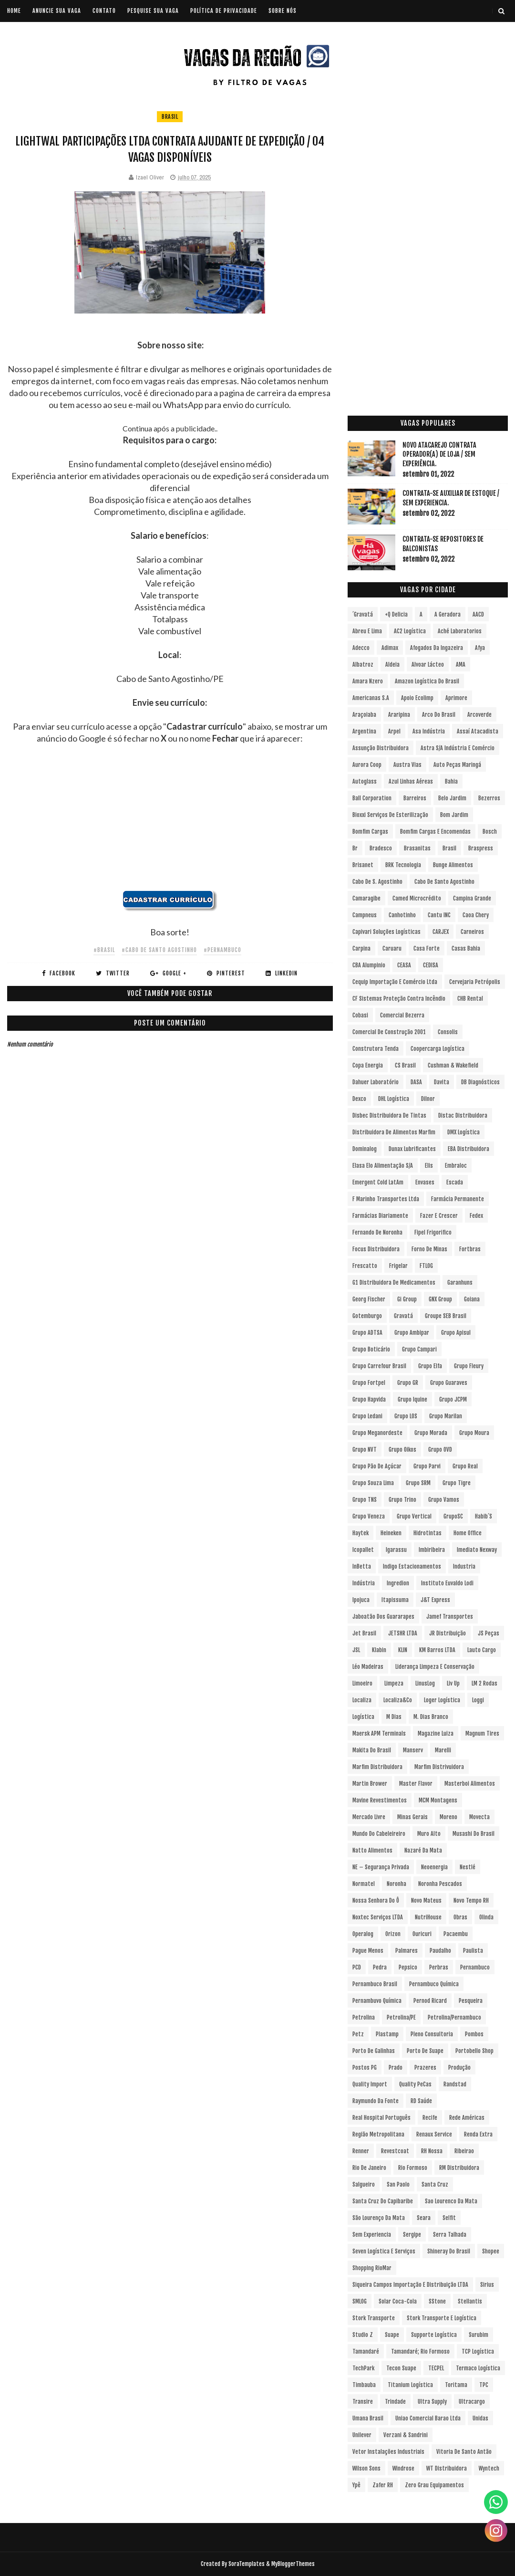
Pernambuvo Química (377, 2000)
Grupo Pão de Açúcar (377, 1466)
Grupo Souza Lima (373, 1483)
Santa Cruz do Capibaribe (382, 2201)
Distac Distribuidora (462, 1115)
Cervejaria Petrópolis (474, 981)
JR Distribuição (447, 1633)
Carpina (361, 948)
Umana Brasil (367, 2418)
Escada (454, 1182)
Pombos (474, 2034)
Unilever (361, 2435)
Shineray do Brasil (448, 2251)
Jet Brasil (364, 1633)
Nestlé (467, 1867)
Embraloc (456, 1165)
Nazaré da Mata (423, 1850)
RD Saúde (421, 2101)
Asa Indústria (428, 731)
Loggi (478, 1700)
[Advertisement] (170, 823)
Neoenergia (434, 1867)
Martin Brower (369, 1783)
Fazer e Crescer (439, 1215)
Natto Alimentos (372, 1850)
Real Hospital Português (381, 2117)
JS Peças (488, 1633)
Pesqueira (471, 2000)
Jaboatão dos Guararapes (383, 1616)
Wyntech (489, 2468)
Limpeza (393, 1683)
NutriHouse (428, 1917)
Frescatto (364, 1265)
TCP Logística (478, 2351)
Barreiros (414, 798)
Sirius (487, 2284)
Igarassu (396, 1549)
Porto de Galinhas (373, 2050)
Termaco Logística (478, 2368)
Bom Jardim (454, 814)
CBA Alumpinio (368, 965)
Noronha (396, 1883)
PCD (356, 1967)
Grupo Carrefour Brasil (379, 1366)
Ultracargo (472, 2401)
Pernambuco (475, 1967)
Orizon (393, 1933)
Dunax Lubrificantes (412, 1148)
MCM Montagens (438, 1800)
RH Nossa (432, 2151)
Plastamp (387, 2034)
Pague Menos (367, 1950)
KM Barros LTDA (437, 1650)
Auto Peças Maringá (457, 764)
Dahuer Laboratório (375, 1082)
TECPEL (436, 2368)
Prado (395, 2067)
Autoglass (364, 781)
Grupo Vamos (443, 1499)
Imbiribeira (432, 1549)
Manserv (413, 1750)
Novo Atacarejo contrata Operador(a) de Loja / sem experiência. (439, 454)
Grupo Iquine (412, 1399)
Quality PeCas (415, 2084)
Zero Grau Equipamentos (434, 2485)
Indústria (363, 1583)
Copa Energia (367, 1065)
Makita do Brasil (371, 1750)
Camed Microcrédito (416, 898)
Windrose (403, 2468)
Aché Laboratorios (460, 631)
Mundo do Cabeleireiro (378, 1833)
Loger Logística (442, 1700)
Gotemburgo (367, 1315)
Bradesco (381, 848)
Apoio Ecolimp (417, 698)
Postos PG (364, 2067)
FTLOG (426, 1265)
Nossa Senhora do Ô (375, 1900)
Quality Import (369, 2084)
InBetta (361, 1566)
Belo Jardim (452, 798)
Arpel (394, 731)
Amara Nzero (367, 681)
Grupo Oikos (402, 1449)
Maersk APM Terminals (379, 1733)
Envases (424, 1182)
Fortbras (470, 1249)
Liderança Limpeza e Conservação (434, 1666)
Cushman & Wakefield (453, 1065)
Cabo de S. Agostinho (377, 881)
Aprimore (456, 698)
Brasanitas (417, 848)
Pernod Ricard (430, 2000)
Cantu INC (439, 915)
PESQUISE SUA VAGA (153, 10)
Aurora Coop (366, 764)
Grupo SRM (418, 1483)
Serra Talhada (449, 2234)
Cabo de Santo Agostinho (444, 881)
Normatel (363, 1883)
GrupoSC (453, 1516)
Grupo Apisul (456, 1332)
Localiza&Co (397, 1700)
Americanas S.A (370, 698)
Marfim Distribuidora (377, 1766)
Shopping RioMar (371, 2268)
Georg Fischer (368, 1299)
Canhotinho (402, 915)
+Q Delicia (396, 614)
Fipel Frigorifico (433, 1232)
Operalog (362, 1933)
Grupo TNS (364, 1499)
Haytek (360, 1533)
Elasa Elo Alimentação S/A (382, 1165)
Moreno (448, 1817)
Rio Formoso (412, 2167)
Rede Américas (466, 2117)
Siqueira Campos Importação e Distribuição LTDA (410, 2284)
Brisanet (362, 865)
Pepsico (408, 1967)
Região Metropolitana (378, 2134)
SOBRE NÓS (282, 10)
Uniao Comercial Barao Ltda (428, 2418)
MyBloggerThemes (293, 2563)
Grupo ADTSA (367, 1332)
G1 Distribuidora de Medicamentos (393, 1282)
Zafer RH (382, 2485)
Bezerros (489, 798)
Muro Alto (429, 1833)
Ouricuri (422, 1933)
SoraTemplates (246, 2563)
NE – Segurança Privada (380, 1867)
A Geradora (447, 614)
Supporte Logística (434, 2334)
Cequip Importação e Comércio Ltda (394, 981)
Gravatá (403, 1315)
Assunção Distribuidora (380, 748)
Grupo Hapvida (369, 1399)
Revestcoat (395, 2151)
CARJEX (441, 931)
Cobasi (360, 1015)
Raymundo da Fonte (375, 2101)
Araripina (399, 714)
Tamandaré (365, 2351)
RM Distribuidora (459, 2167)
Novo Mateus (426, 1900)
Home (14, 10)
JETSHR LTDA (402, 1633)
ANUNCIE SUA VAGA (56, 10)
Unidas (480, 2418)
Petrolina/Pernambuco (454, 2017)
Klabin (379, 1650)
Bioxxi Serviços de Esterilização (390, 814)
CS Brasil (405, 1065)
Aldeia (392, 664)
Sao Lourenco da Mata (451, 2201)
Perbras (438, 1967)
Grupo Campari (419, 1349)
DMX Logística (463, 1132)
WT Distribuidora (446, 2468)
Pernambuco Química (434, 1984)
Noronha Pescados (440, 1883)
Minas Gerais (412, 1817)
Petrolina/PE (401, 2017)
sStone (437, 2301)
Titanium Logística (410, 2384)
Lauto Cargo (481, 1650)
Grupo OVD (440, 1449)
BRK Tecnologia (403, 865)
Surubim (478, 2334)
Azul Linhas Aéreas (411, 781)
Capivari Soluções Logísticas (386, 931)
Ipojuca (361, 1599)
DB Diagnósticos (480, 1082)
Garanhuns (460, 1282)
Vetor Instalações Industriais (388, 2451)
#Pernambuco (222, 949)
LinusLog (425, 1683)
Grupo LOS (405, 1416)
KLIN (402, 1650)
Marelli (443, 1750)
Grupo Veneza (368, 1516)
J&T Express (435, 1599)
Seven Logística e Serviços (383, 2251)
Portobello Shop (474, 2050)
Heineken (391, 1533)
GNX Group (440, 1299)
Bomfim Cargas (370, 831)
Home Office (467, 1533)
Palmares (406, 1950)
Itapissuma (395, 1599)
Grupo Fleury (469, 1366)
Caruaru (392, 948)
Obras (460, 1917)
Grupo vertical (414, 1516)
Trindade (395, 2401)
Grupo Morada (430, 1432)
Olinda (486, 1917)
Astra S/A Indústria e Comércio (457, 748)
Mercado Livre (368, 1817)
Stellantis (470, 2301)
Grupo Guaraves (448, 1382)
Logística (363, 1716)
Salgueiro (363, 2184)
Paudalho (440, 1950)
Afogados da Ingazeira (436, 647)
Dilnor (428, 1098)
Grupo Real (465, 1466)
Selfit (449, 2217)
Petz (358, 2034)
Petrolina (363, 2017)
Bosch (490, 831)
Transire (362, 2401)
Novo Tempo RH (471, 1900)
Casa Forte (426, 948)
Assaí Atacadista (477, 731)
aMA (460, 664)
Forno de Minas (429, 1249)
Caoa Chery (476, 915)
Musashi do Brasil (473, 1833)
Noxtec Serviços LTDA (377, 1917)
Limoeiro (362, 1683)
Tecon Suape (401, 2368)
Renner (360, 2151)
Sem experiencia (371, 2234)
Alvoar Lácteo (428, 664)
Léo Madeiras (367, 1666)
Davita (441, 1082)
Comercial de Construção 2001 (389, 1032)
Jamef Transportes (449, 1616)
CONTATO (104, 10)
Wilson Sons (366, 2468)
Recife (429, 2117)
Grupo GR (407, 1382)
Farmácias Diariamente (380, 1215)
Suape (392, 2334)
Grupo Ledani (367, 1416)
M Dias (394, 1716)
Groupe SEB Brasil (445, 1315)
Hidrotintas (427, 1533)
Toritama (456, 2384)
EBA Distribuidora (468, 1148)
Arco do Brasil (438, 714)
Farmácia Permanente (457, 1199)
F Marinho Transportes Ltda (385, 1199)
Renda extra (478, 2134)
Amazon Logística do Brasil (427, 681)
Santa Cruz (435, 2184)
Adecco (361, 647)
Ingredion (398, 1583)
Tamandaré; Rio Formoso (420, 2351)
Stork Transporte (373, 2318)
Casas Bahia (466, 948)
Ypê (356, 2485)
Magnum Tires (482, 1733)
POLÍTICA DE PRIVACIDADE (223, 10)
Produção (459, 2067)
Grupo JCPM (453, 1399)
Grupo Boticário (371, 1349)
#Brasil (104, 949)
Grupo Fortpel (368, 1382)
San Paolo (398, 2184)
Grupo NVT (364, 1449)
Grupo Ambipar (411, 1332)
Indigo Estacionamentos (412, 1566)
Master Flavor (416, 1783)
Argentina (364, 731)
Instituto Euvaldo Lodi (447, 1583)
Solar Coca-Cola (398, 2301)
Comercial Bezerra (402, 1015)
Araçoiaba (364, 714)
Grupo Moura (474, 1432)
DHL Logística (393, 1098)
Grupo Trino (402, 1499)
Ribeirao (464, 2151)
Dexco (359, 1098)
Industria (464, 1566)
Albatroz (362, 664)
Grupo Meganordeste (377, 1432)
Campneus (364, 915)
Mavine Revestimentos (379, 1800)
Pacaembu (455, 1933)
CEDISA (430, 965)
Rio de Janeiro (369, 2167)
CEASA (404, 965)
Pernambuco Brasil (374, 1984)
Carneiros (472, 931)
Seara (424, 2217)
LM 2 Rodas (484, 1683)
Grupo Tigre (457, 1483)
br (355, 848)
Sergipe (412, 2234)
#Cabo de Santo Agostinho (159, 949)
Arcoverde (479, 714)
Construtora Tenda (375, 1048)
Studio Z (362, 2334)
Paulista (473, 1950)
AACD (478, 614)
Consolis (448, 1032)
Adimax (389, 647)
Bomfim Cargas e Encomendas (435, 831)
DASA (416, 1082)
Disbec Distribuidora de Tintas (389, 1115)
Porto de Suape (425, 2050)
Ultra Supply (432, 2401)
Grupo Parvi (427, 1466)
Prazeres (425, 2067)
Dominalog (364, 1148)
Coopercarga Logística (437, 1048)
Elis (429, 1165)
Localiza (361, 1700)
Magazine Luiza (435, 1733)
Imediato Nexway (477, 1549)
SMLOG (359, 2301)
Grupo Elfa (430, 1366)
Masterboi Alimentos (469, 1783)
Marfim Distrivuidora (439, 1766)
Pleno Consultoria (432, 2034)
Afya (480, 647)
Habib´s (483, 1516)
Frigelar (398, 1265)
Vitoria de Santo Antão (464, 2451)
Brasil (170, 116)
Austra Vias (407, 764)
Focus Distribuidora (376, 1249)
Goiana (472, 1299)
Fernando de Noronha (377, 1232)
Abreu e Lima (367, 631)
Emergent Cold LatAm (377, 1182)
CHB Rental (470, 998)
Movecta (479, 1817)
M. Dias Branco (430, 1716)
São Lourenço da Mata (378, 2217)
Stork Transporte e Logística (441, 2318)
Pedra (380, 1967)
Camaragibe (366, 898)
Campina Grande (472, 898)
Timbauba (364, 2384)
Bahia (451, 781)
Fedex (476, 1215)
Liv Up (453, 1683)
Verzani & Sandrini (405, 2435)
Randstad (454, 2084)
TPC (483, 2384)
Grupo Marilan (445, 1416)
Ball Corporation (371, 798)
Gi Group (407, 1299)
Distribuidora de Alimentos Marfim (393, 1132)
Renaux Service (434, 2134)
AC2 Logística (410, 631)
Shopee (490, 2251)
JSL (356, 1650)
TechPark (363, 2368)
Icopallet (363, 1549)
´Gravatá (362, 614)
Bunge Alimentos (453, 865)
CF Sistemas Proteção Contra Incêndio (398, 998)
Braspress (480, 848)
